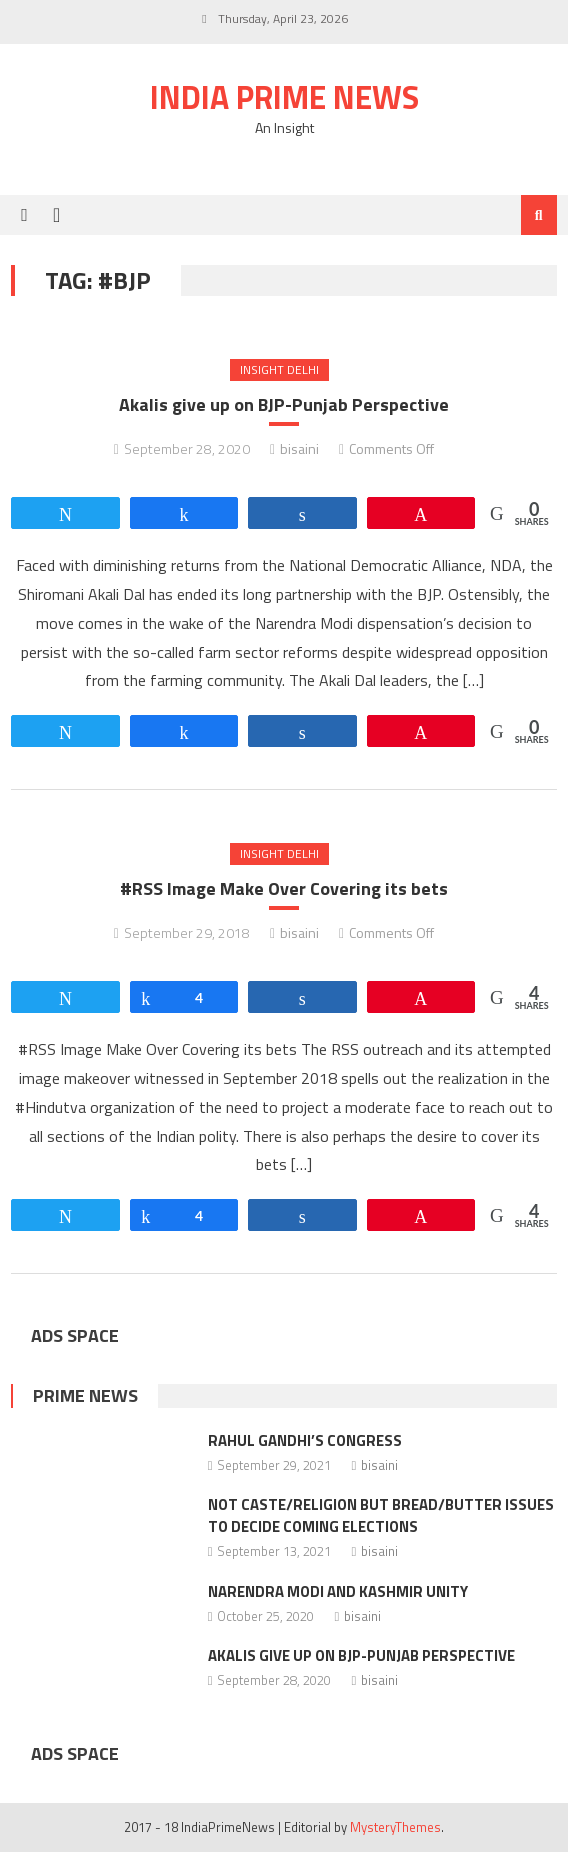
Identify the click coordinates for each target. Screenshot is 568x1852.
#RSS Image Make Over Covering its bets (284, 888)
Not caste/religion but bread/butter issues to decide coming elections (381, 1515)
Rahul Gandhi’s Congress (305, 1440)
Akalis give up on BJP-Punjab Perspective (284, 404)
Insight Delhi (279, 369)
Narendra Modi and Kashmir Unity (338, 1591)
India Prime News (284, 97)
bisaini (299, 448)
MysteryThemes (395, 1827)
